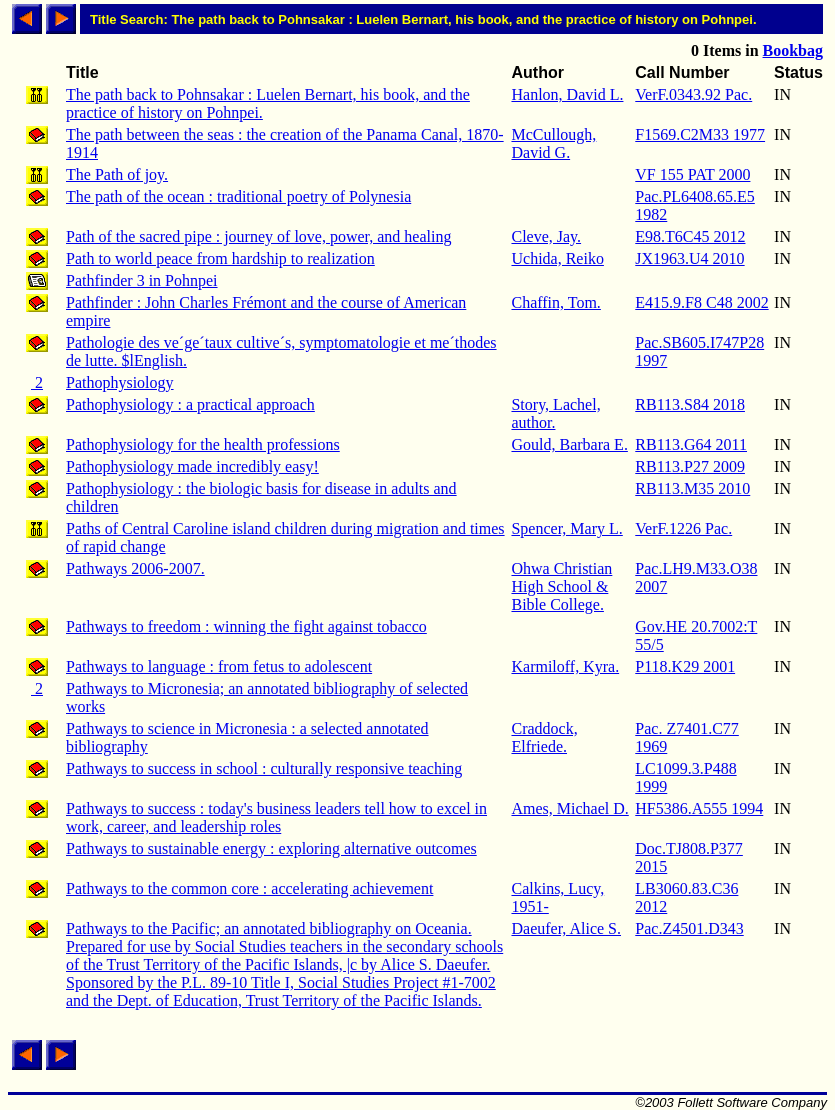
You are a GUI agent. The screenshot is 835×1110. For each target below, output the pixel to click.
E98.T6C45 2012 (690, 236)
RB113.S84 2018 (690, 404)
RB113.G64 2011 (691, 444)
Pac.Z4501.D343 (689, 928)
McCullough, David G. (553, 143)
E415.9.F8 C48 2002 (701, 302)
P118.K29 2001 (685, 666)
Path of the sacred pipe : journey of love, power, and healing (258, 236)
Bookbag (793, 50)
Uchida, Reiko (557, 258)
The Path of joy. (117, 174)
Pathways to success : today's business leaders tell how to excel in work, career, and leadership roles (276, 817)
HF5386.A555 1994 (699, 808)
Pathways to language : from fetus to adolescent (219, 666)
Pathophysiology (120, 382)
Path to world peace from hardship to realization (220, 258)
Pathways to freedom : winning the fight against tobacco (246, 626)
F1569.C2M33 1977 (700, 134)
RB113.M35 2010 (692, 488)
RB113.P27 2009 (690, 466)
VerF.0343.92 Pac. (693, 94)
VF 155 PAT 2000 (692, 174)
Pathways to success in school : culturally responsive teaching (264, 768)
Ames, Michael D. (569, 808)
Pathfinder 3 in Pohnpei (142, 280)
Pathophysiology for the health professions (203, 444)
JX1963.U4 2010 (689, 258)
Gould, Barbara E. (569, 444)
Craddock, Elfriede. (544, 737)
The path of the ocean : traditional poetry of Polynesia (238, 196)
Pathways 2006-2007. (135, 568)
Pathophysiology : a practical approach (190, 404)
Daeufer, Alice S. (566, 928)
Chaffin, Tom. (555, 302)
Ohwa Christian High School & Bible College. (561, 586)
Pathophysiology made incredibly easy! (192, 466)
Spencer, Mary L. (566, 528)
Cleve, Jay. (546, 236)
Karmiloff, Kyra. (565, 666)
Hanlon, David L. (567, 94)
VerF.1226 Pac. (683, 528)
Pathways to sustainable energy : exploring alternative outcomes (271, 848)
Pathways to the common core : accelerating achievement (249, 888)
